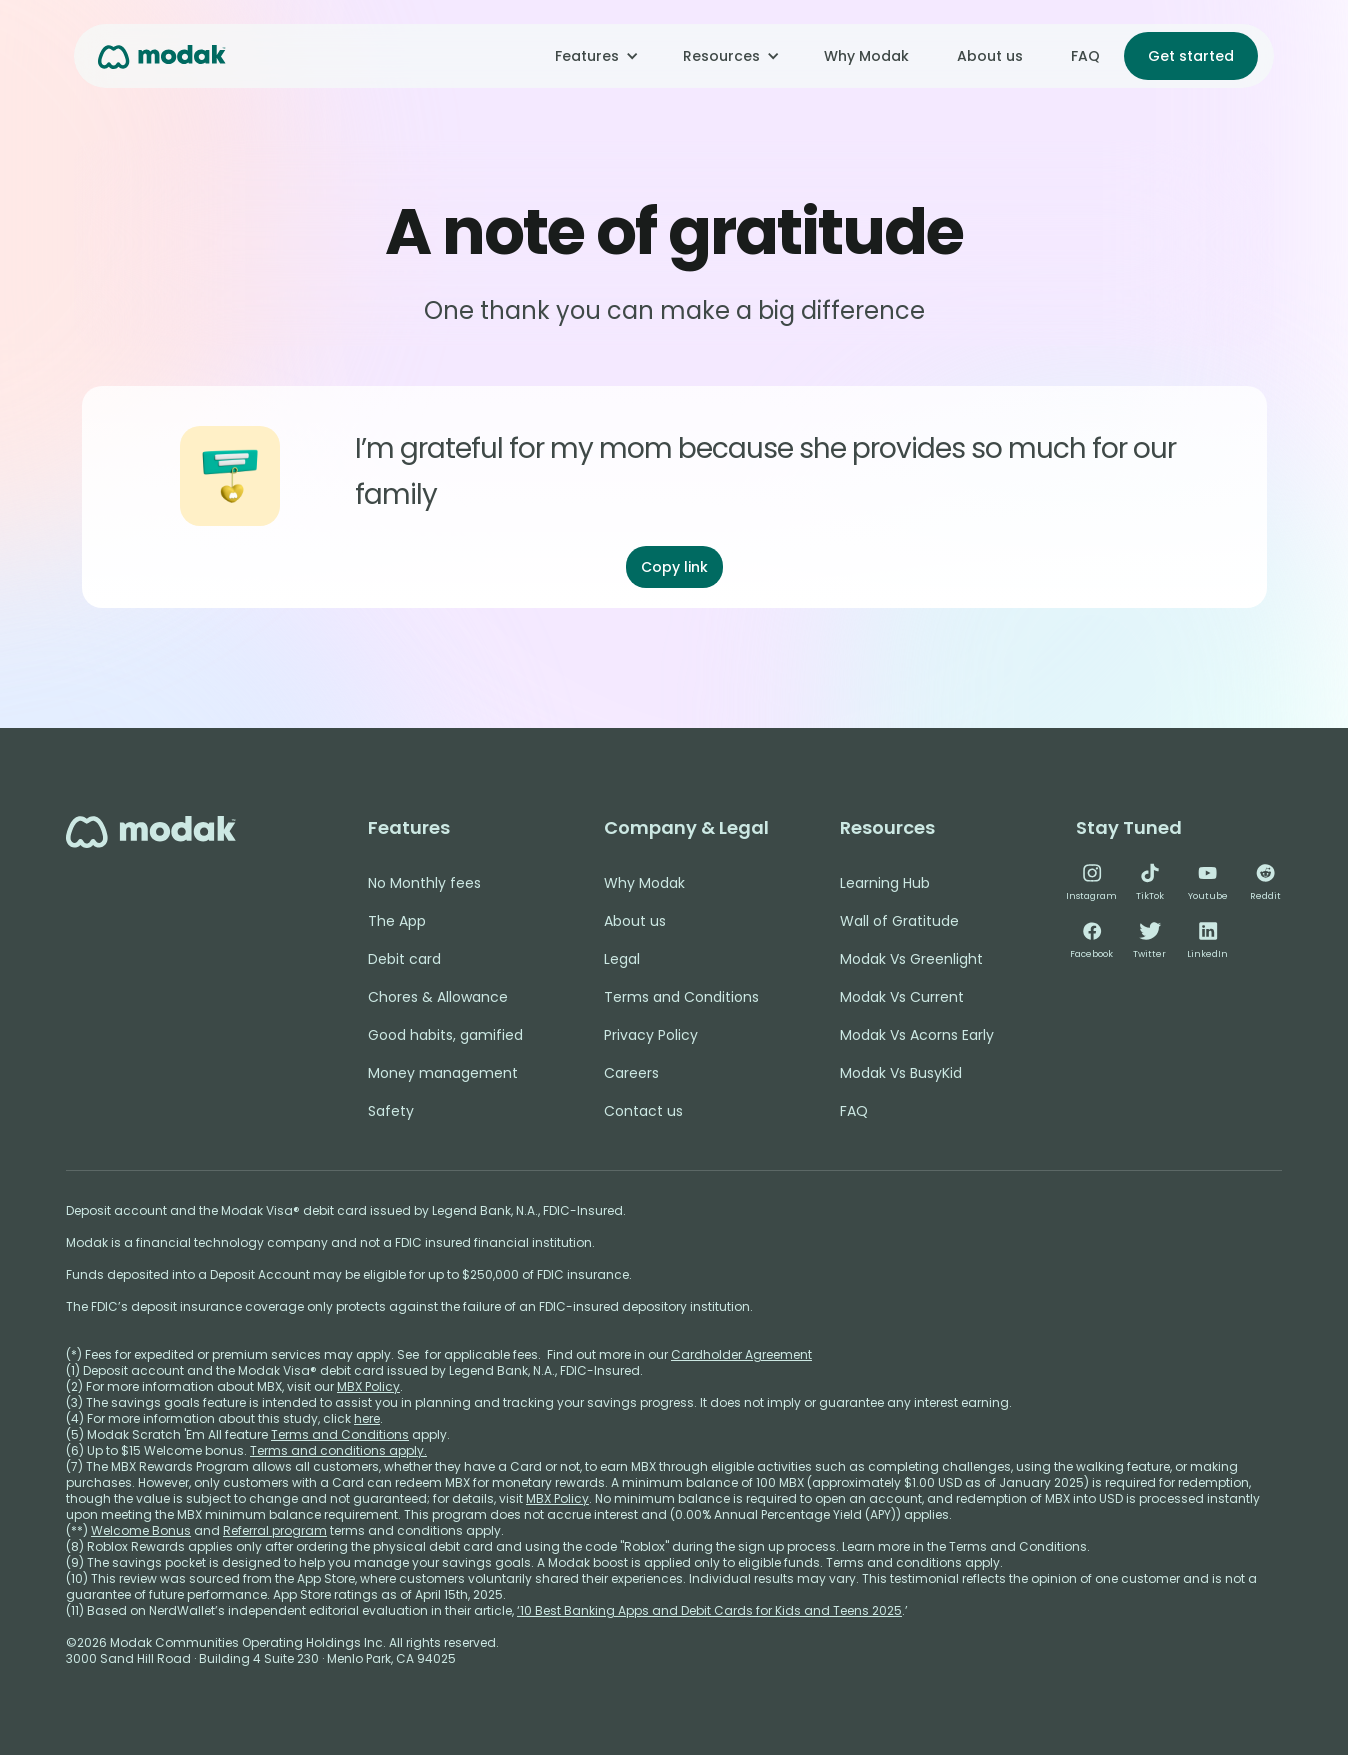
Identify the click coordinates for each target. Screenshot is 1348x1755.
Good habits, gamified (445, 1035)
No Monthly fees (424, 883)
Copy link (674, 567)
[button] (595, 56)
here (367, 1418)
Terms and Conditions (681, 997)
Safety (391, 1111)
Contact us (643, 1111)
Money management (443, 1073)
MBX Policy (368, 1386)
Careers (631, 1073)
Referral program (275, 1530)
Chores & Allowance (438, 997)
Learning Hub (885, 883)
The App (397, 921)
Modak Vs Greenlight (911, 959)
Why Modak (866, 56)
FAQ (1085, 56)
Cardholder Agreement (741, 1354)
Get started (1191, 56)
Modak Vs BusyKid (901, 1073)
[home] (162, 55)
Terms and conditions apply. (338, 1450)
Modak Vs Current (902, 997)
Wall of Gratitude (899, 921)
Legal (622, 959)
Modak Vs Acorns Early (917, 1035)
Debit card (404, 959)
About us (990, 56)
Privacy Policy (651, 1035)
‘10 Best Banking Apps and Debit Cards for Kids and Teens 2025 (709, 1610)
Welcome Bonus (141, 1530)
